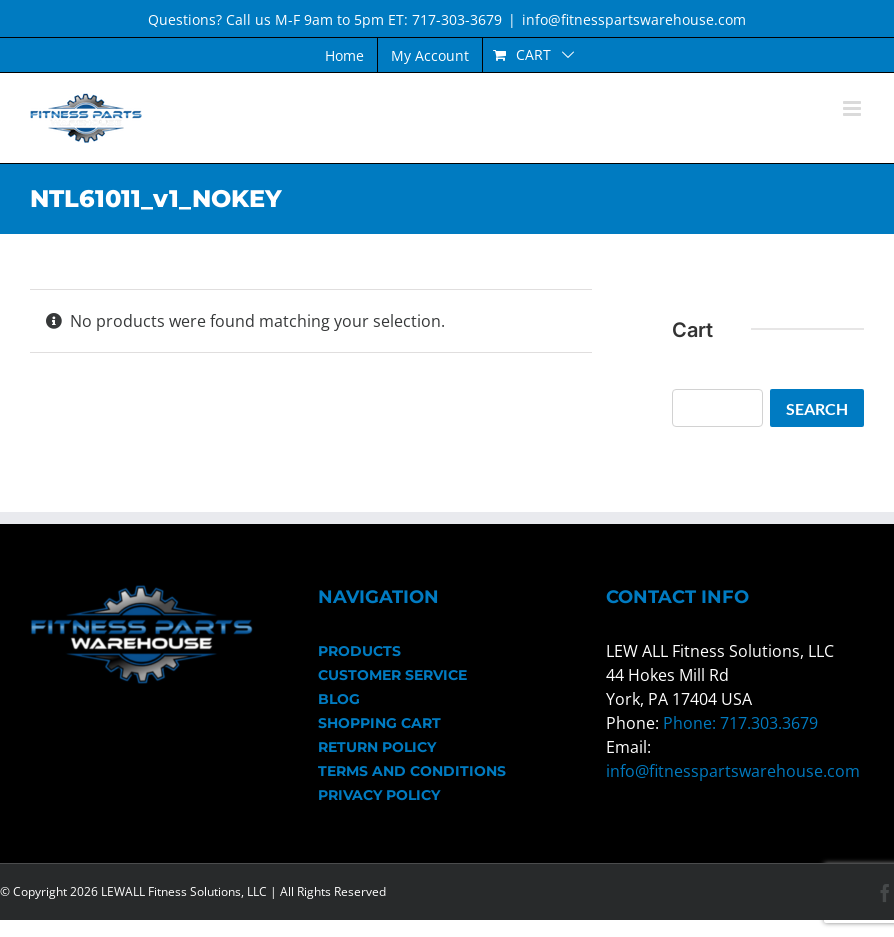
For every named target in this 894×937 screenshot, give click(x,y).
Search (817, 408)
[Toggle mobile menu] (853, 108)
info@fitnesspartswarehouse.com (634, 19)
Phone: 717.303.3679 (740, 723)
